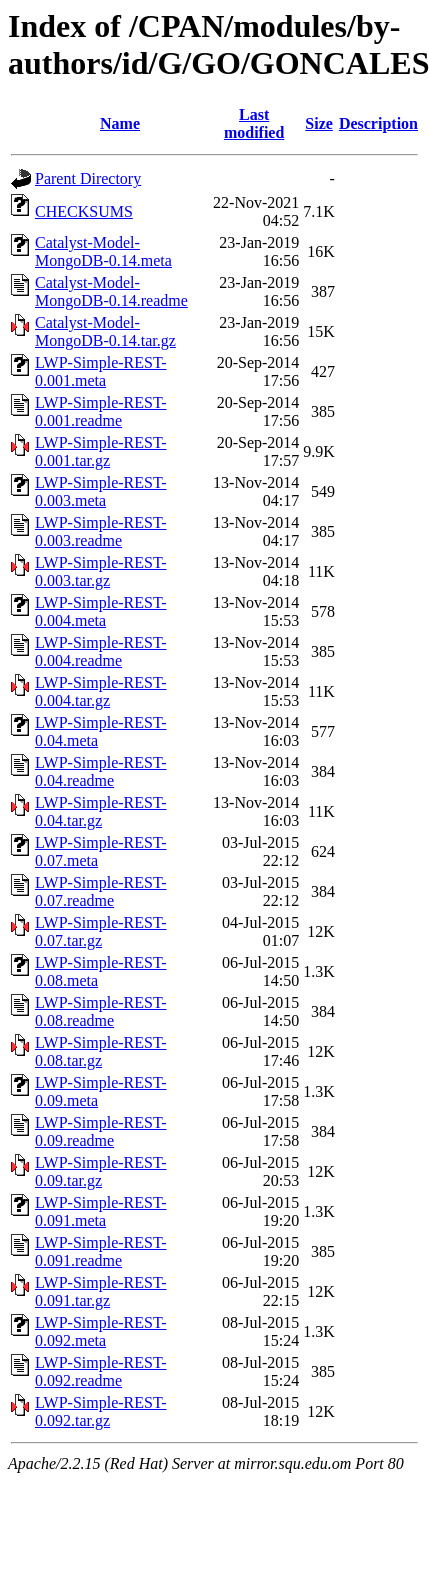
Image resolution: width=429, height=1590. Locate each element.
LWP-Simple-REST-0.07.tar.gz (101, 931)
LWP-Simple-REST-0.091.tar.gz (101, 1291)
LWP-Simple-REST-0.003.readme (101, 531)
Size (319, 123)
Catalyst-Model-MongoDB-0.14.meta (103, 251)
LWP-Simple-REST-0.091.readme (101, 1251)
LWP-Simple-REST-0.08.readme (101, 1011)
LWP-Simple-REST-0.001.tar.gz (101, 451)
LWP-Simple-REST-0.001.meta (101, 371)
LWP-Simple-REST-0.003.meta (101, 491)
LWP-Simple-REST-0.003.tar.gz (101, 571)
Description (378, 123)
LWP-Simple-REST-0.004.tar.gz (101, 691)
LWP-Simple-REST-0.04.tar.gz (101, 811)
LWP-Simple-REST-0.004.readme (101, 651)
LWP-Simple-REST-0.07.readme (101, 891)
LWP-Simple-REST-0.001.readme (101, 411)
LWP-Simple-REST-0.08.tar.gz (101, 1051)
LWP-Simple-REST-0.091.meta (101, 1211)
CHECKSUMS (84, 211)
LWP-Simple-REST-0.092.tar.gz (101, 1411)
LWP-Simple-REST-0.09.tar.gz (101, 1171)
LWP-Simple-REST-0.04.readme (101, 771)
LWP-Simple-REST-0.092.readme (101, 1371)
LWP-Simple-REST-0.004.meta (101, 611)
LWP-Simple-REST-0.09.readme (101, 1131)
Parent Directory (88, 178)
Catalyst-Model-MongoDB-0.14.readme (111, 291)
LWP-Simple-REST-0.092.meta (101, 1331)
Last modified (254, 123)
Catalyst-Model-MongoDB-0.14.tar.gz (105, 331)
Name (120, 123)
